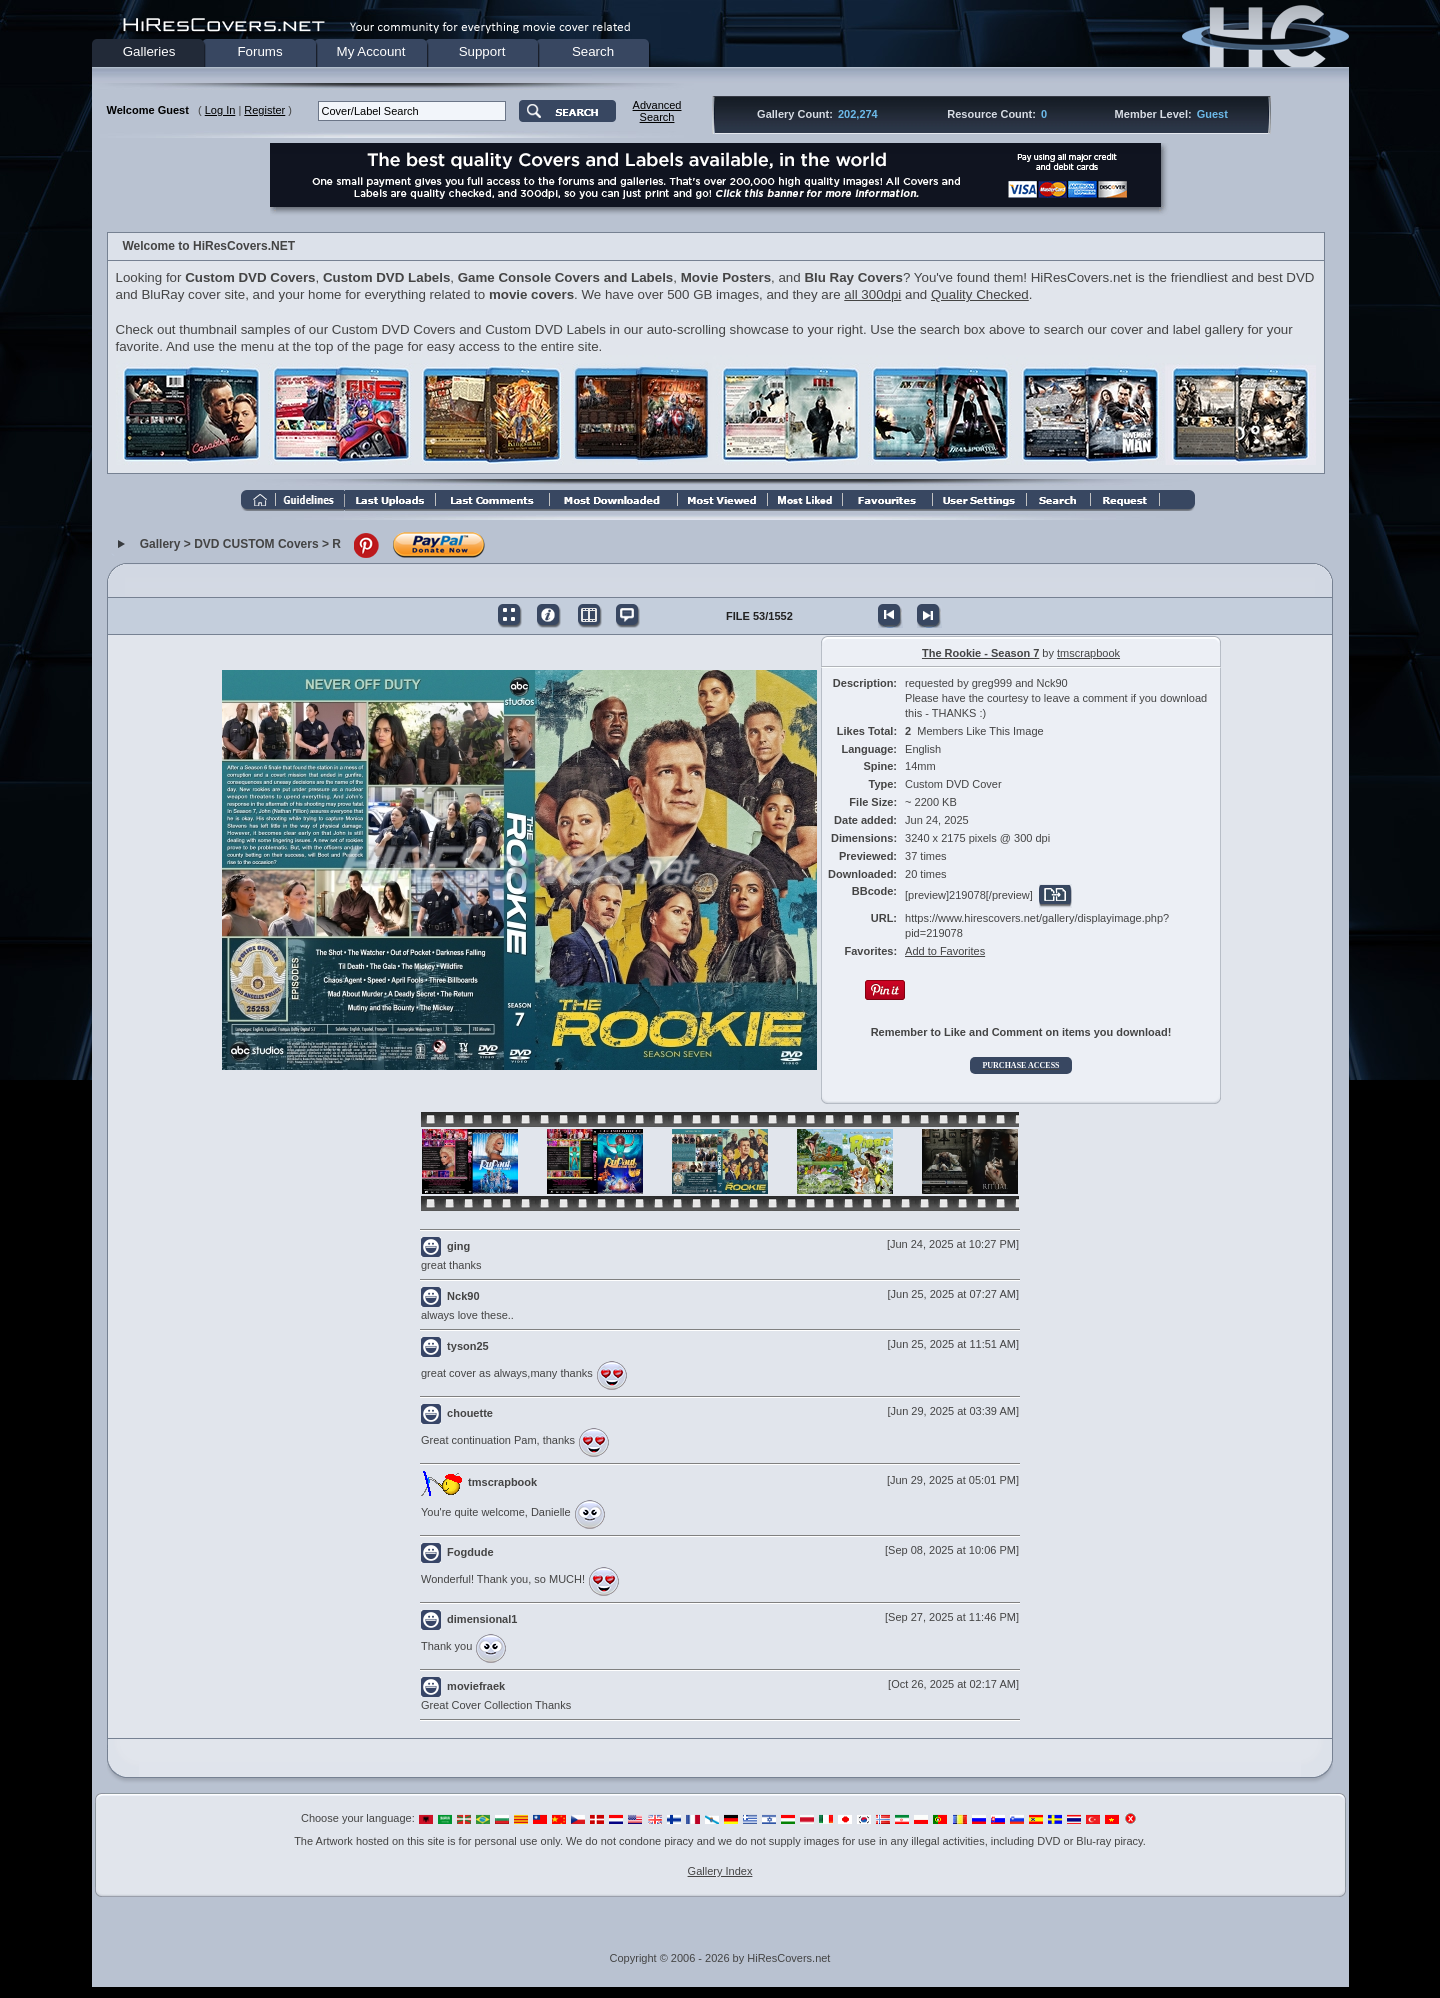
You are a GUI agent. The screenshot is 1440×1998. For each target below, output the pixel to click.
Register (264, 110)
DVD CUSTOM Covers (256, 545)
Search (593, 51)
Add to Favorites (945, 951)
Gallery (160, 545)
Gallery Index (720, 1871)
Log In (220, 110)
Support (482, 51)
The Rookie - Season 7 (980, 653)
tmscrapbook (1088, 653)
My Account (371, 51)
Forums (259, 51)
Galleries (149, 51)
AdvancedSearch (657, 111)
